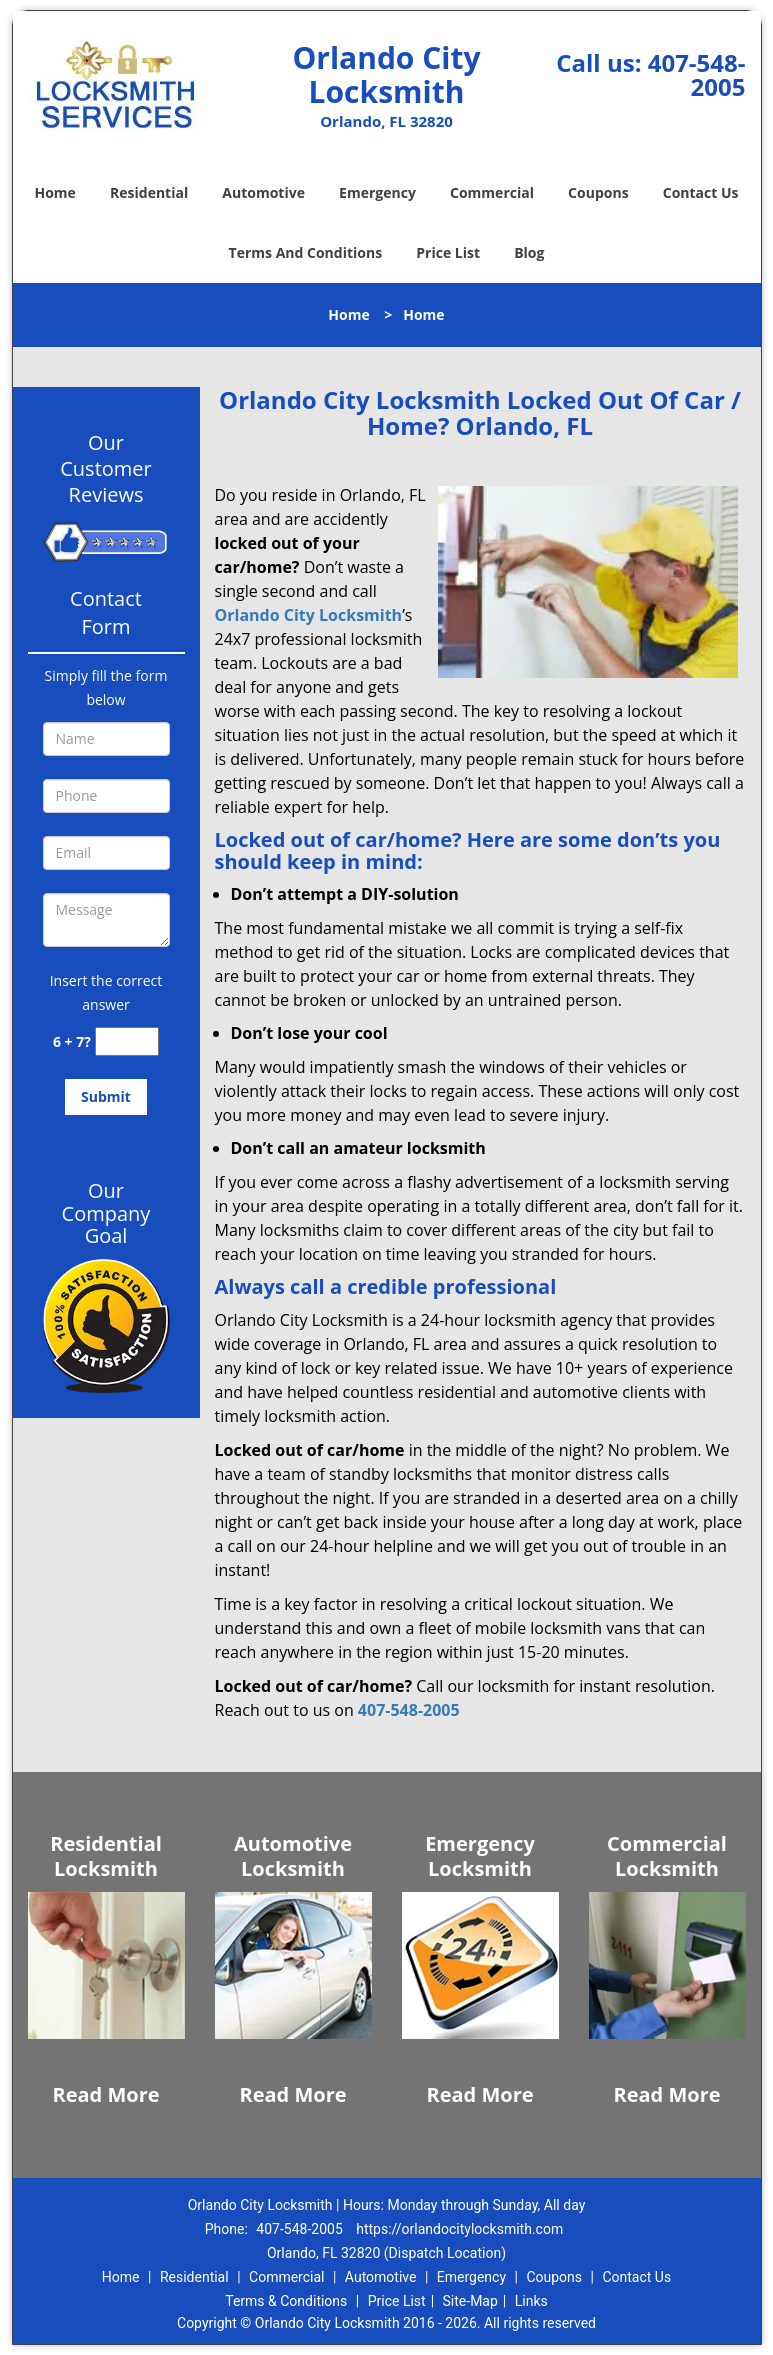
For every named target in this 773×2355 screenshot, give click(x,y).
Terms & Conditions (286, 2301)
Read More (105, 2094)
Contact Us (701, 192)
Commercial (492, 192)
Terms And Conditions (306, 252)
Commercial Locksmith (667, 1856)
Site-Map (470, 2301)
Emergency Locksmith (480, 1856)
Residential (149, 192)
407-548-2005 (697, 74)
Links (531, 2301)
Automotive (263, 192)
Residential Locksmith (106, 1856)
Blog (529, 252)
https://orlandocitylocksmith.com (459, 2229)
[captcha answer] (127, 1041)
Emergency (377, 192)
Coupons (598, 192)
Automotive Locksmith (293, 1856)
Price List (448, 252)
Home (54, 192)
